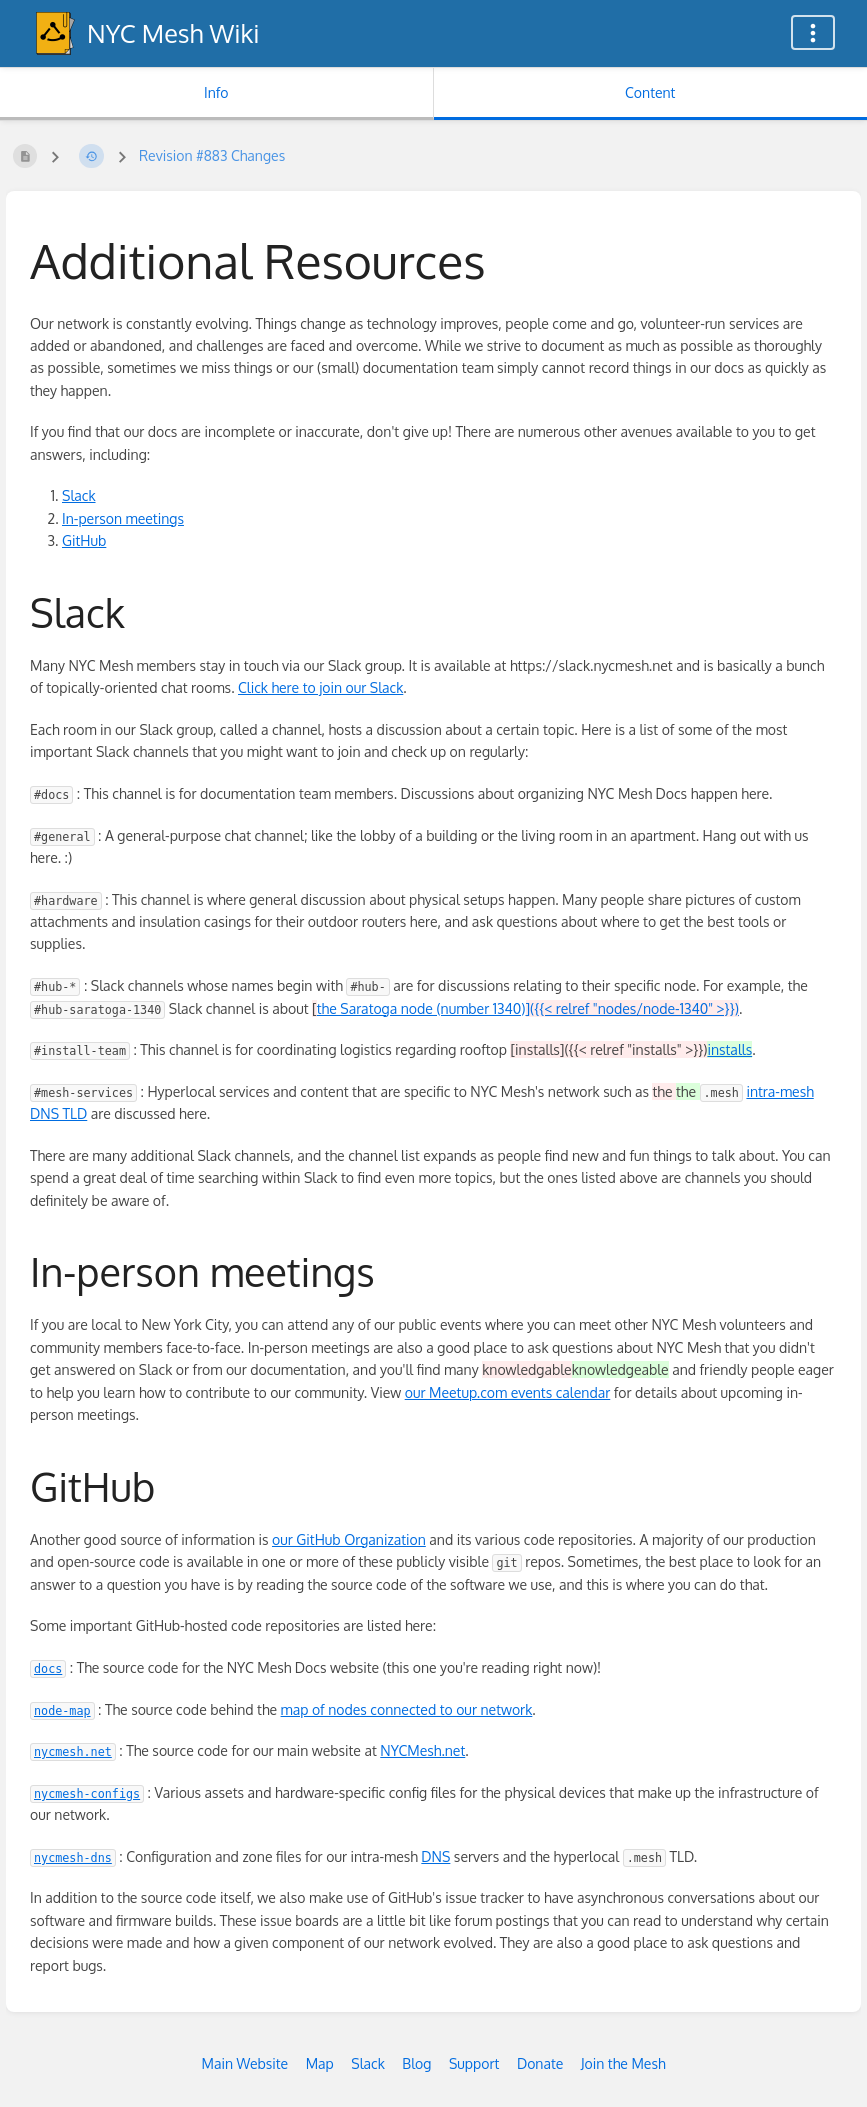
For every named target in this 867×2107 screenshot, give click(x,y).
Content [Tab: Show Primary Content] (650, 92)
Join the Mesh (623, 2063)
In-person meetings (123, 518)
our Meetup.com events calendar (508, 1392)
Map (320, 2063)
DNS (435, 1856)
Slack (79, 495)
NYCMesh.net (422, 1750)
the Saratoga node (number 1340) (528, 1008)
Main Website (244, 2063)
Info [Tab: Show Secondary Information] (216, 92)
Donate (540, 2063)
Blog (416, 2063)
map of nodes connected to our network (407, 1709)
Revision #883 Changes (212, 155)
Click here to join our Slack (320, 687)
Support (474, 2063)
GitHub (84, 540)
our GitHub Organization (349, 1539)
